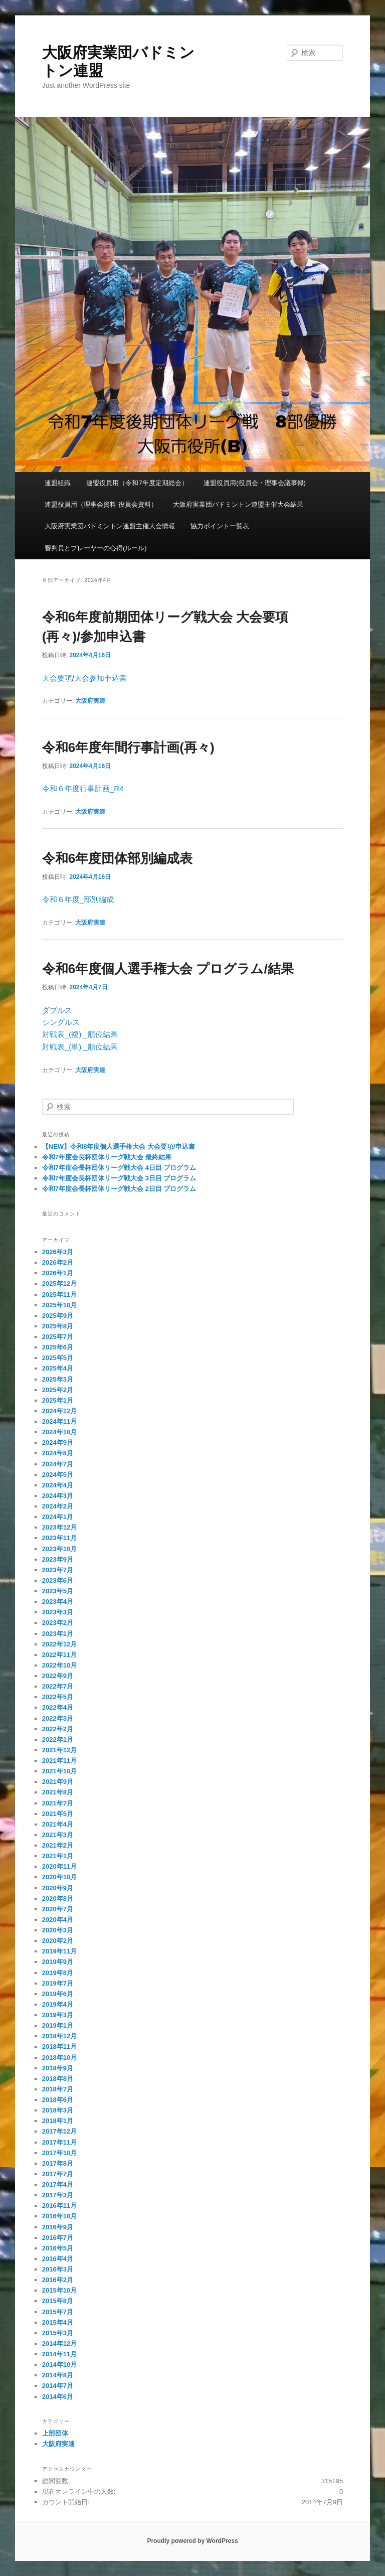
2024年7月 (57, 1464)
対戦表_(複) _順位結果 (80, 1034)
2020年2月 (57, 1940)
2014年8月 (57, 2375)
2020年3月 (57, 1930)
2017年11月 (59, 2142)
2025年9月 (57, 1315)
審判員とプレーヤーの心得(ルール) (96, 548)
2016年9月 (57, 2227)
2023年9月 (57, 1559)
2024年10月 (59, 1432)
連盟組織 (58, 483)
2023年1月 (57, 1633)
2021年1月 (57, 1856)
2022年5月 (57, 1697)
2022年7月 (57, 1686)
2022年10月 (59, 1665)
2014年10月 (59, 2364)
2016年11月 (59, 2205)
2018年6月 (57, 2099)
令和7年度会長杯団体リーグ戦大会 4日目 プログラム (119, 1167)
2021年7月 (57, 1803)
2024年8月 (57, 1453)
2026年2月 (57, 1262)
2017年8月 (57, 2163)
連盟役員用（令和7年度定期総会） (136, 483)
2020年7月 (57, 1909)
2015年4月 (57, 2322)
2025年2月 (57, 1390)
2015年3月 (57, 2333)
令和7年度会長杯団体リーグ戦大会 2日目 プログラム (119, 1188)
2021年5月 (57, 1813)
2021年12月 (59, 1750)
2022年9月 (57, 1676)
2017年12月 (59, 2131)
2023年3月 (57, 1612)
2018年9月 (57, 2068)
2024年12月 (59, 1411)
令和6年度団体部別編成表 (117, 858)
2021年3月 (57, 1835)
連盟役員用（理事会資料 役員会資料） (101, 504)
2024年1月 (57, 1517)
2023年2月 (57, 1622)
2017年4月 (57, 2184)
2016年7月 (57, 2237)
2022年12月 (59, 1644)
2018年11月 (59, 2046)
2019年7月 (57, 1983)
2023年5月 (57, 1591)
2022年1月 (57, 1739)
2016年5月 (57, 2248)
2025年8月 (57, 1326)
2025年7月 (57, 1336)
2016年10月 (59, 2216)
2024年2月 (57, 1506)
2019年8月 (57, 1973)
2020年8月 (57, 1898)
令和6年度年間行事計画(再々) (128, 747)
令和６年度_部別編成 (78, 899)
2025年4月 (57, 1368)
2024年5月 (57, 1474)
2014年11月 (59, 2354)
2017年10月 (59, 2153)
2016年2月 (57, 2280)
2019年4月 (57, 2004)
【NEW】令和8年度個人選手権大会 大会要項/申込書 (118, 1146)
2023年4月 (57, 1601)
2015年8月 (57, 2301)
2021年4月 (57, 1824)
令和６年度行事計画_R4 (83, 788)
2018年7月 (57, 2089)
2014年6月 (57, 2396)
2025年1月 (57, 1400)
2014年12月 (59, 2343)
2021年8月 (57, 1792)
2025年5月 (57, 1357)
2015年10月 (59, 2290)
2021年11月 (59, 1760)
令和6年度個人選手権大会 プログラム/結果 (168, 968)
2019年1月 (57, 2025)
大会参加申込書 (100, 678)
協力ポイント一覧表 (219, 526)
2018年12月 (59, 2036)
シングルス (61, 1022)
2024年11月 (59, 1421)
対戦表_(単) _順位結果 (80, 1046)
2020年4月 (57, 1919)
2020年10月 (59, 1877)
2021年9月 (57, 1781)
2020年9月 (57, 1888)
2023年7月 (57, 1570)
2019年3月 (57, 2015)
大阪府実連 (90, 700)
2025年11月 (59, 1294)
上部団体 (55, 2433)
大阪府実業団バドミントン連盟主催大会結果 (238, 504)
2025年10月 (59, 1305)
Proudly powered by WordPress (192, 2540)
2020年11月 (59, 1866)
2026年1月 (57, 1273)
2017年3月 (57, 2195)
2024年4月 (57, 1485)
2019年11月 (59, 1951)
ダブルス (57, 1010)
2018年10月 (59, 2057)
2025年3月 (57, 1379)
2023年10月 (59, 1549)
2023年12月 (59, 1527)
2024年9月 (57, 1442)
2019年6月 (57, 1994)
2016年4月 (57, 2258)
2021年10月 (59, 1771)
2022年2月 (57, 1729)
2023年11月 (59, 1538)
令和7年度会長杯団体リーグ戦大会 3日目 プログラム (119, 1178)
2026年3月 (57, 1252)
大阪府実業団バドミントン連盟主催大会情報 (110, 526)
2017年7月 (57, 2174)
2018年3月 (57, 2110)
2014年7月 (57, 2385)
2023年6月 (57, 1580)
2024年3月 (57, 1495)
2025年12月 (59, 1283)
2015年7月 (57, 2312)
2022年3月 (57, 1718)
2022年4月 (57, 1707)
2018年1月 (57, 2121)
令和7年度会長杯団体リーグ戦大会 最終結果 (106, 1157)
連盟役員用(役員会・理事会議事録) (255, 483)
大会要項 (57, 678)
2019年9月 (57, 1961)
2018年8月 (57, 2078)
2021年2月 (57, 1845)
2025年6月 (57, 1347)
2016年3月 (57, 2269)
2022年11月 (59, 1654)
